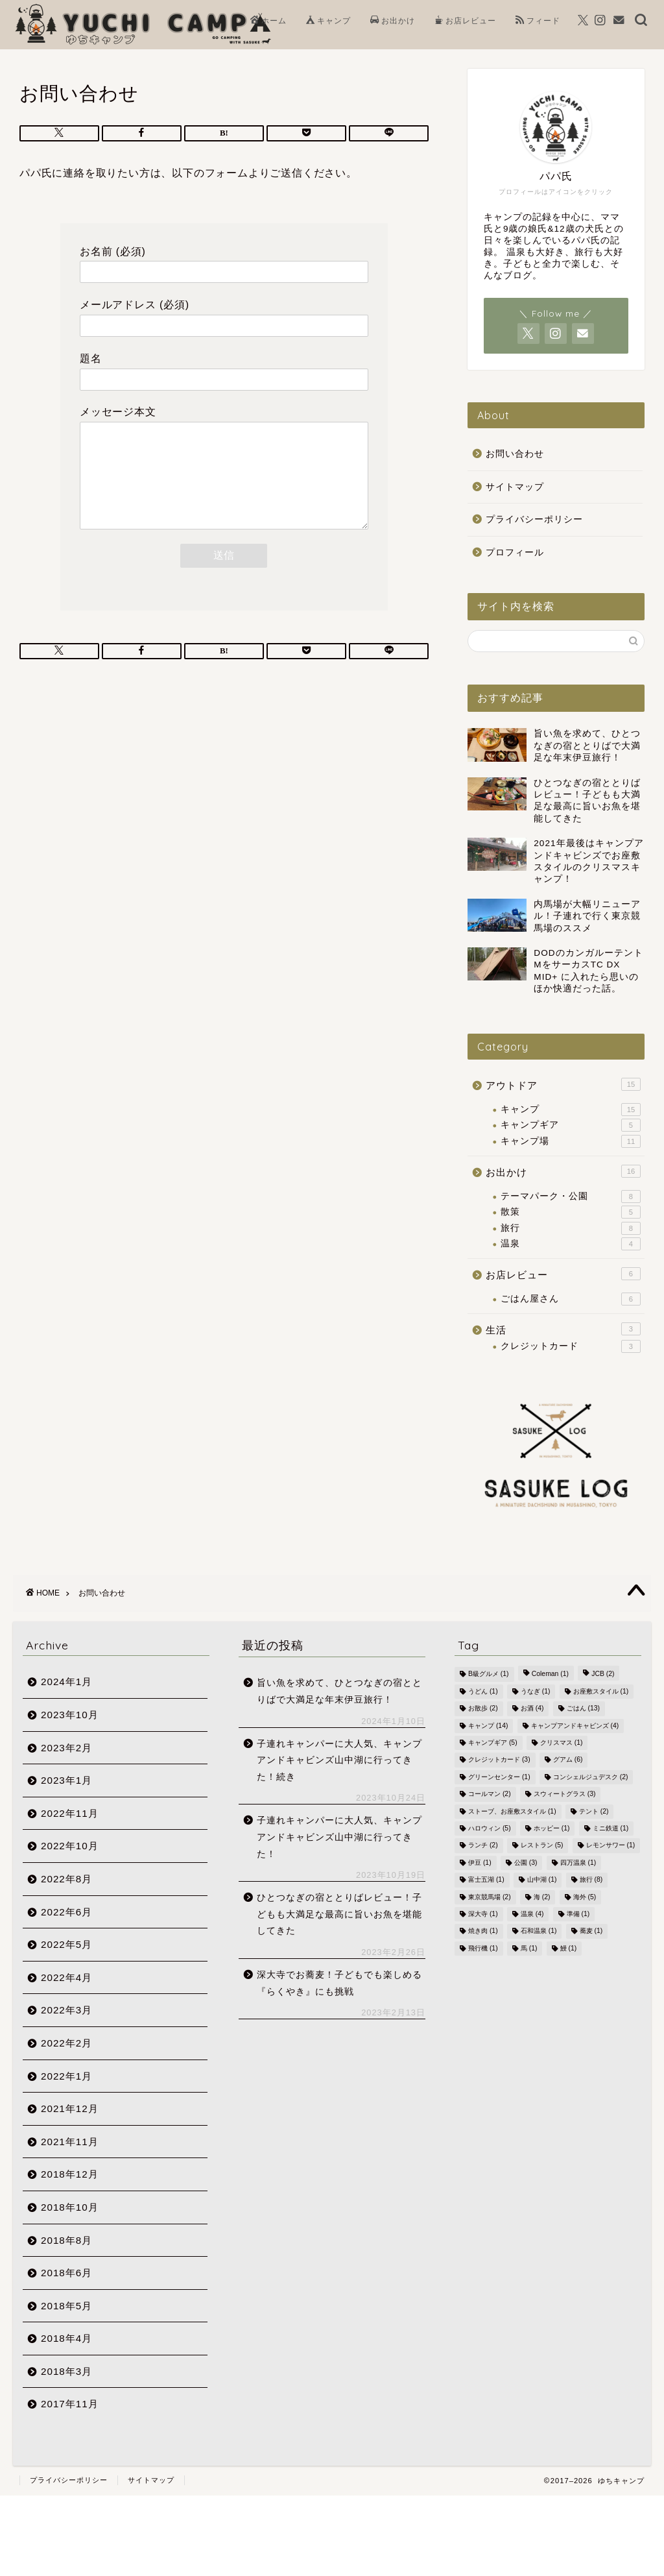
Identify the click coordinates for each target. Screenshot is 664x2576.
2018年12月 (70, 2174)
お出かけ (392, 20)
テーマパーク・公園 (571, 1196)
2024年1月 (66, 1681)
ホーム (268, 20)
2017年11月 (70, 2403)
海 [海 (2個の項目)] (542, 1897)
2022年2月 (66, 2042)
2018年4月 (66, 2338)
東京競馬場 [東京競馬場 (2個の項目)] (489, 1897)
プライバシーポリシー (534, 519)
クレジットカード (571, 1346)
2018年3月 (66, 2371)
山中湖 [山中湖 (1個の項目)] (542, 1880)
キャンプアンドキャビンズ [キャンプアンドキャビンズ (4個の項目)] (575, 1725)
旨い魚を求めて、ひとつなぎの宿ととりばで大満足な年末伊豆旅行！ (339, 1691)
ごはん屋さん (571, 1299)
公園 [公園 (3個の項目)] (526, 1862)
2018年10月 (70, 2207)
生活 (563, 1328)
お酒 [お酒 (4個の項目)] (532, 1708)
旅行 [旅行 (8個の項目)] (591, 1880)
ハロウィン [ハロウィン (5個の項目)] (489, 1828)
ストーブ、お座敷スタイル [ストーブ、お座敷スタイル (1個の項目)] (512, 1811)
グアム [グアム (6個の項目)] (568, 1760)
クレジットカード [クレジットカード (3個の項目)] (499, 1760)
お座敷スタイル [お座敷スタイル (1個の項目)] (601, 1691)
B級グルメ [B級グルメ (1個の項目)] (488, 1674)
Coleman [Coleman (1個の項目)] (550, 1674)
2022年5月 (66, 1944)
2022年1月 (66, 2076)
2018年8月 (66, 2240)
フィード (538, 20)
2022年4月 (66, 1977)
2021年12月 (70, 2108)
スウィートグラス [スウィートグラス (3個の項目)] (565, 1794)
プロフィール (515, 552)
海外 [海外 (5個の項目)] (585, 1897)
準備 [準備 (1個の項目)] (578, 1913)
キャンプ (328, 20)
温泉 (571, 1243)
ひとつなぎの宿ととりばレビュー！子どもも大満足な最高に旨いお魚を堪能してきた (339, 1914)
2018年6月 (66, 2272)
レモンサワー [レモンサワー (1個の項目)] (610, 1845)
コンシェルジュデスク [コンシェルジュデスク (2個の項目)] (590, 1776)
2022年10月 (70, 1845)
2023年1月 (66, 1780)
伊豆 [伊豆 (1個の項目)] (480, 1862)
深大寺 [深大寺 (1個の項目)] (483, 1913)
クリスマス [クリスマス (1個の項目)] (561, 1742)
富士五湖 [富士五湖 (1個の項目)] (486, 1880)
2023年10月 (70, 1714)
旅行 (571, 1228)
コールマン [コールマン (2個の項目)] (489, 1794)
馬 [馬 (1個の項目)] (529, 1948)
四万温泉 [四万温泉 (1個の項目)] (578, 1862)
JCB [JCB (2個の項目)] (602, 1674)
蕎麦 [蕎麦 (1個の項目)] (591, 1931)
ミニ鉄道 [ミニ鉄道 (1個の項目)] (611, 1828)
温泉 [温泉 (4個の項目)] (532, 1913)
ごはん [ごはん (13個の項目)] (583, 1708)
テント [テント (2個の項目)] (594, 1811)
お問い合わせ (515, 454)
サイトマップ (515, 487)
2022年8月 (66, 1878)
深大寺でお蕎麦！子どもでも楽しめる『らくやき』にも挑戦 (339, 1983)
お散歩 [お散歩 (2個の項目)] (483, 1708)
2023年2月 (66, 1747)
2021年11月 (70, 2141)
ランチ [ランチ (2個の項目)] (483, 1845)
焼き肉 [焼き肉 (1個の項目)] (483, 1931)
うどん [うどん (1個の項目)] (483, 1691)
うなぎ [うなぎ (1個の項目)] (536, 1691)
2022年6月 (66, 1911)
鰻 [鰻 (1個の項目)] (568, 1948)
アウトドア (563, 1084)
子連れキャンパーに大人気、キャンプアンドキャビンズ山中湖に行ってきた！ (339, 1837)
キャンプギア (571, 1125)
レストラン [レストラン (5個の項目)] (542, 1845)
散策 (571, 1212)
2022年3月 (66, 2009)
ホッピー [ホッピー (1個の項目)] (552, 1828)
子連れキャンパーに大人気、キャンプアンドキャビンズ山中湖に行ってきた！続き (339, 1760)
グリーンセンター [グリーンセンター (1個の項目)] (499, 1776)
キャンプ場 (571, 1141)
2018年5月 (66, 2305)
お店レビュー (465, 20)
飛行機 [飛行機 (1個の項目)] (483, 1948)
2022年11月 (70, 1813)
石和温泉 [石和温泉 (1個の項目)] (539, 1931)
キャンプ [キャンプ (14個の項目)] (488, 1725)
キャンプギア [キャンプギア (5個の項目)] (492, 1742)
